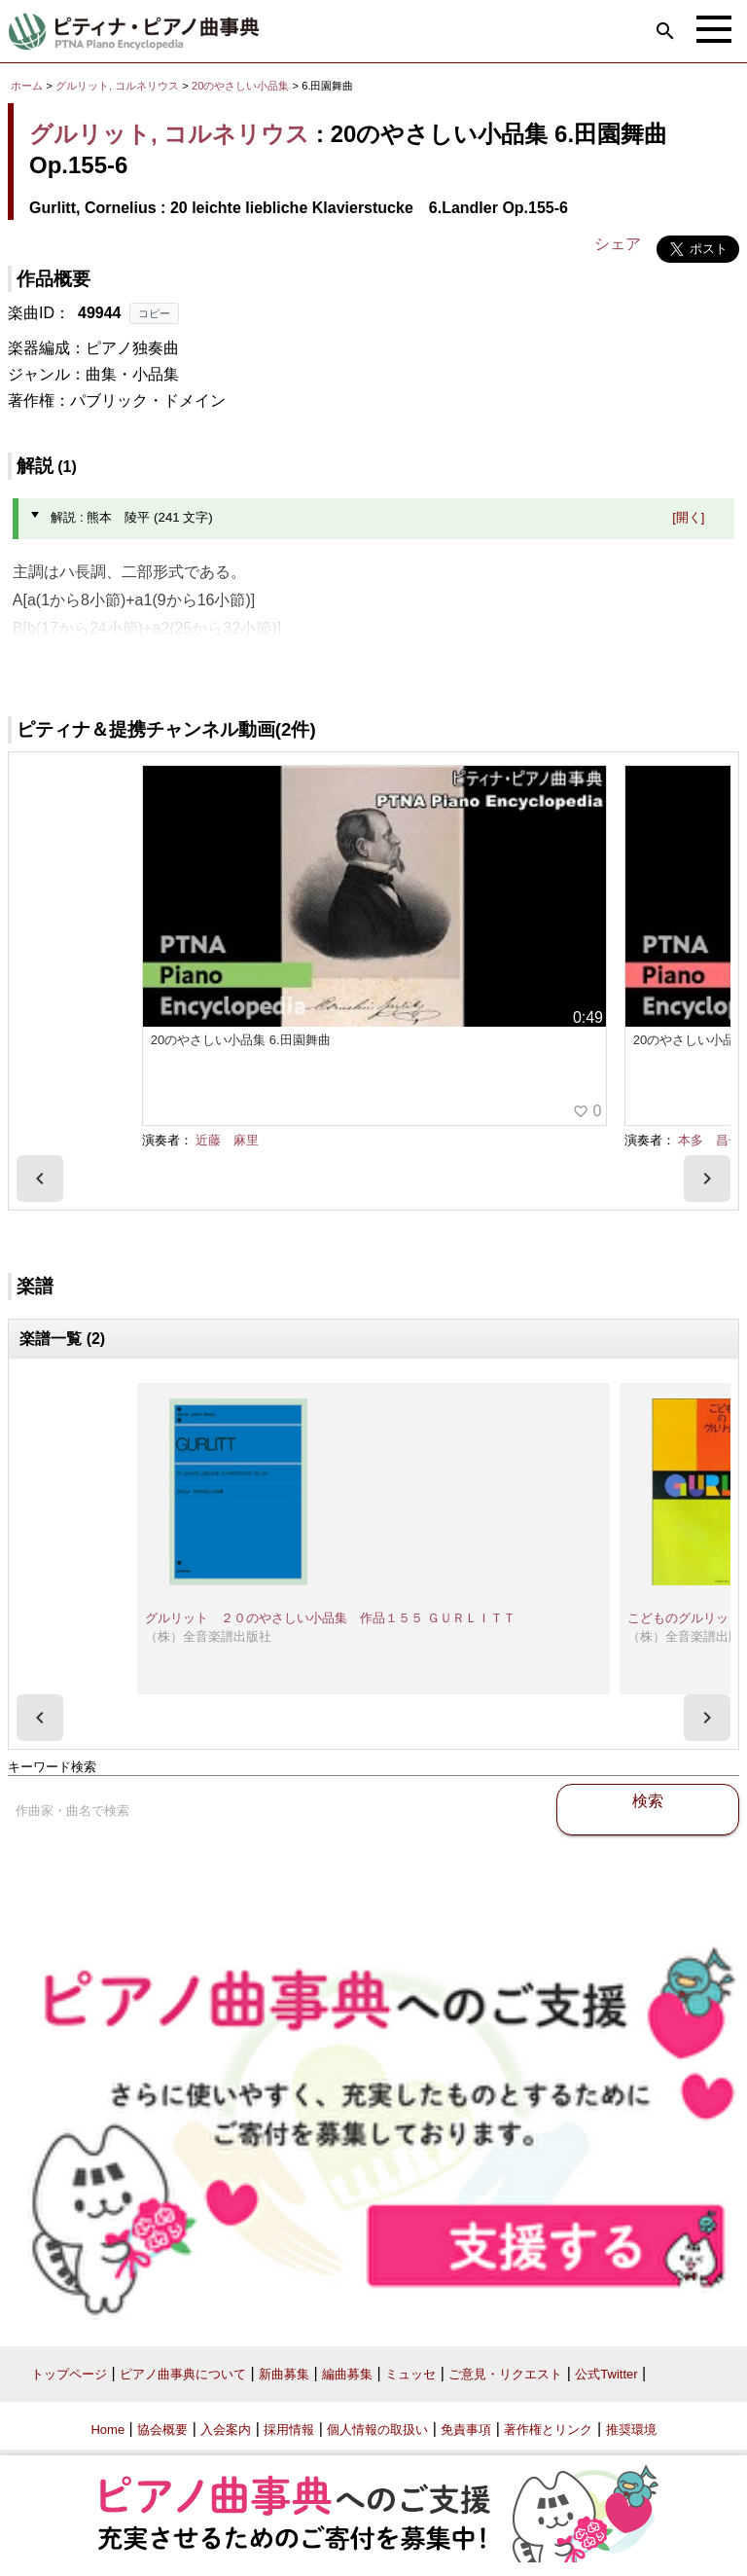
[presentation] (40, 1178)
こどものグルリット (684, 1618)
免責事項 (466, 2429)
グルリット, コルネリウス (117, 85)
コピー (154, 313)
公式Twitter (606, 2374)
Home (107, 2429)
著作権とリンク (548, 2429)
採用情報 (289, 2429)
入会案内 (225, 2429)
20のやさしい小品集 (242, 85)
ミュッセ (410, 2374)
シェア (617, 244)
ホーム (27, 85)
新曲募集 (284, 2374)
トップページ (69, 2374)
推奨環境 (631, 2429)
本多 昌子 (709, 1140)
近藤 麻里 (227, 1140)
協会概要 (162, 2429)
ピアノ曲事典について (183, 2374)
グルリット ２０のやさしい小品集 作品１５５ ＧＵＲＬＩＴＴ (330, 1618)
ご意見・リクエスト (505, 2374)
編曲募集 (347, 2374)
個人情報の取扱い (377, 2429)
